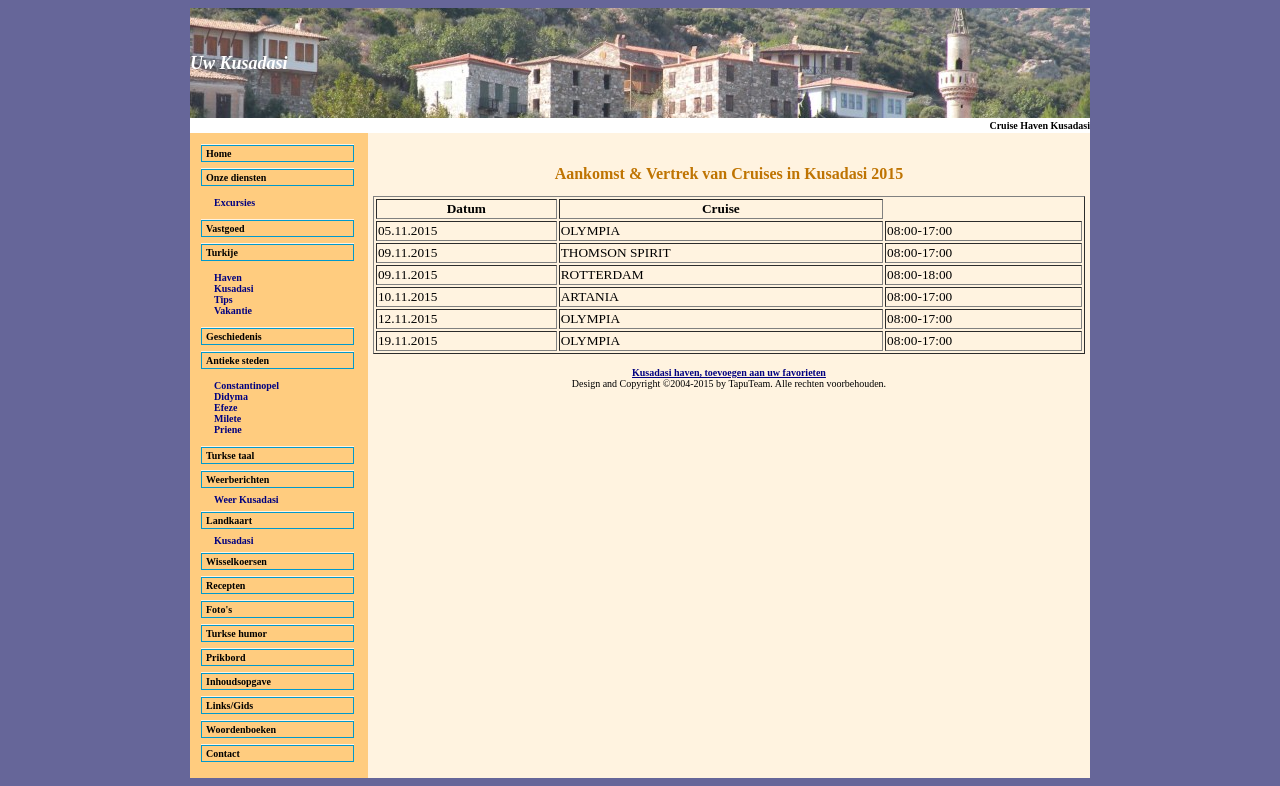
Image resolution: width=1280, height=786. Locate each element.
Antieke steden (237, 360)
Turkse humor (236, 633)
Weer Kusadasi (246, 499)
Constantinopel (246, 385)
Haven (228, 277)
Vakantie (233, 310)
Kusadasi (233, 288)
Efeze (225, 407)
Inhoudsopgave (238, 681)
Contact (223, 753)
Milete (227, 418)
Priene (228, 429)
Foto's (219, 609)
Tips (223, 299)
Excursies (234, 202)
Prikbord (225, 657)
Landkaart (229, 520)
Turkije (222, 252)
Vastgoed (225, 228)
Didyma (231, 396)
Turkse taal (230, 455)
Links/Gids (229, 705)
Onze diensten (236, 177)
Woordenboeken (241, 729)
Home (219, 153)
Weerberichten (237, 479)
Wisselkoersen (236, 561)
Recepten (225, 585)
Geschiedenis (234, 336)
